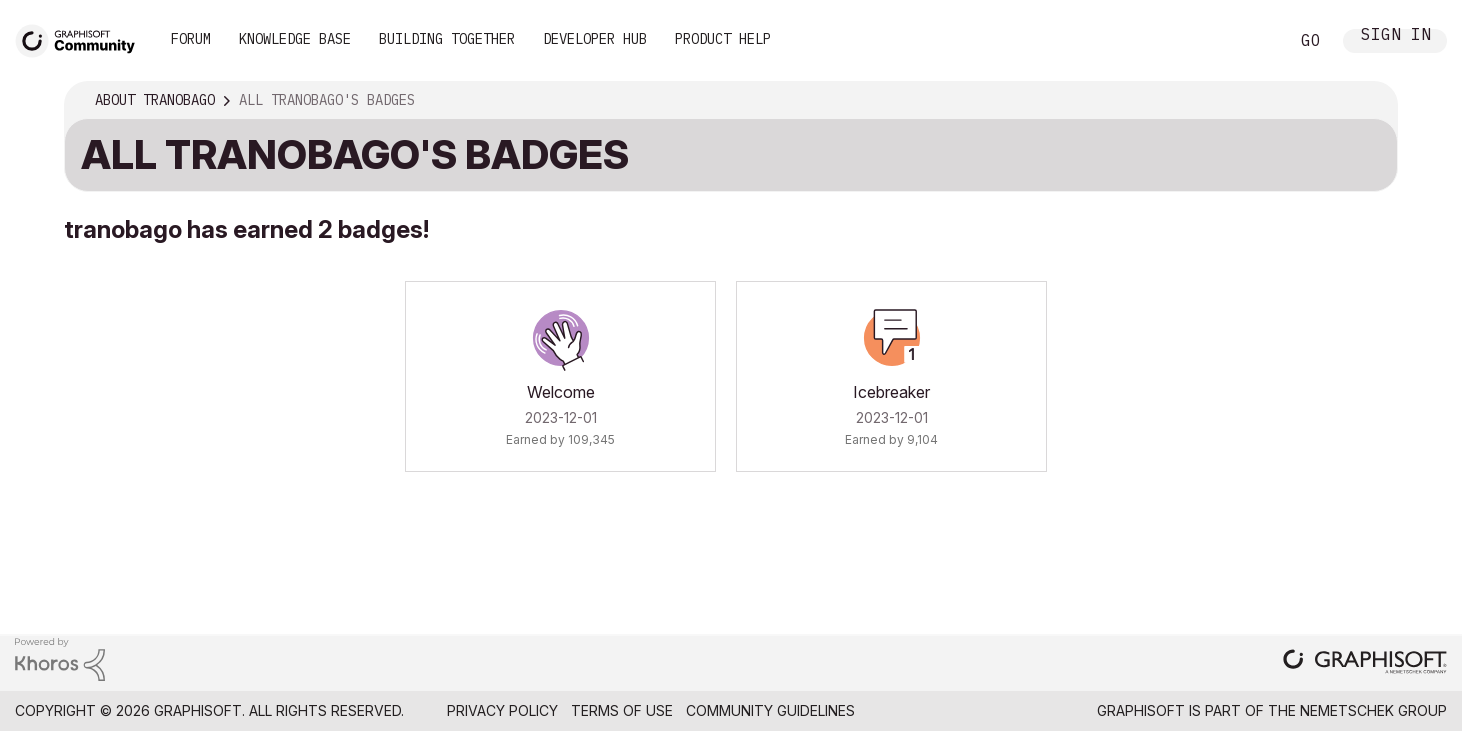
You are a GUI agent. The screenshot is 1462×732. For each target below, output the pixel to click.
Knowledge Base (295, 39)
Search (1251, 41)
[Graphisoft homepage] (1365, 663)
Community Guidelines (770, 710)
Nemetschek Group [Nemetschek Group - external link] (1373, 710)
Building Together (447, 39)
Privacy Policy (502, 710)
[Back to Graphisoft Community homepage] (82, 38)
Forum (191, 39)
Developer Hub (595, 39)
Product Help (723, 39)
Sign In (1396, 36)
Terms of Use (622, 710)
